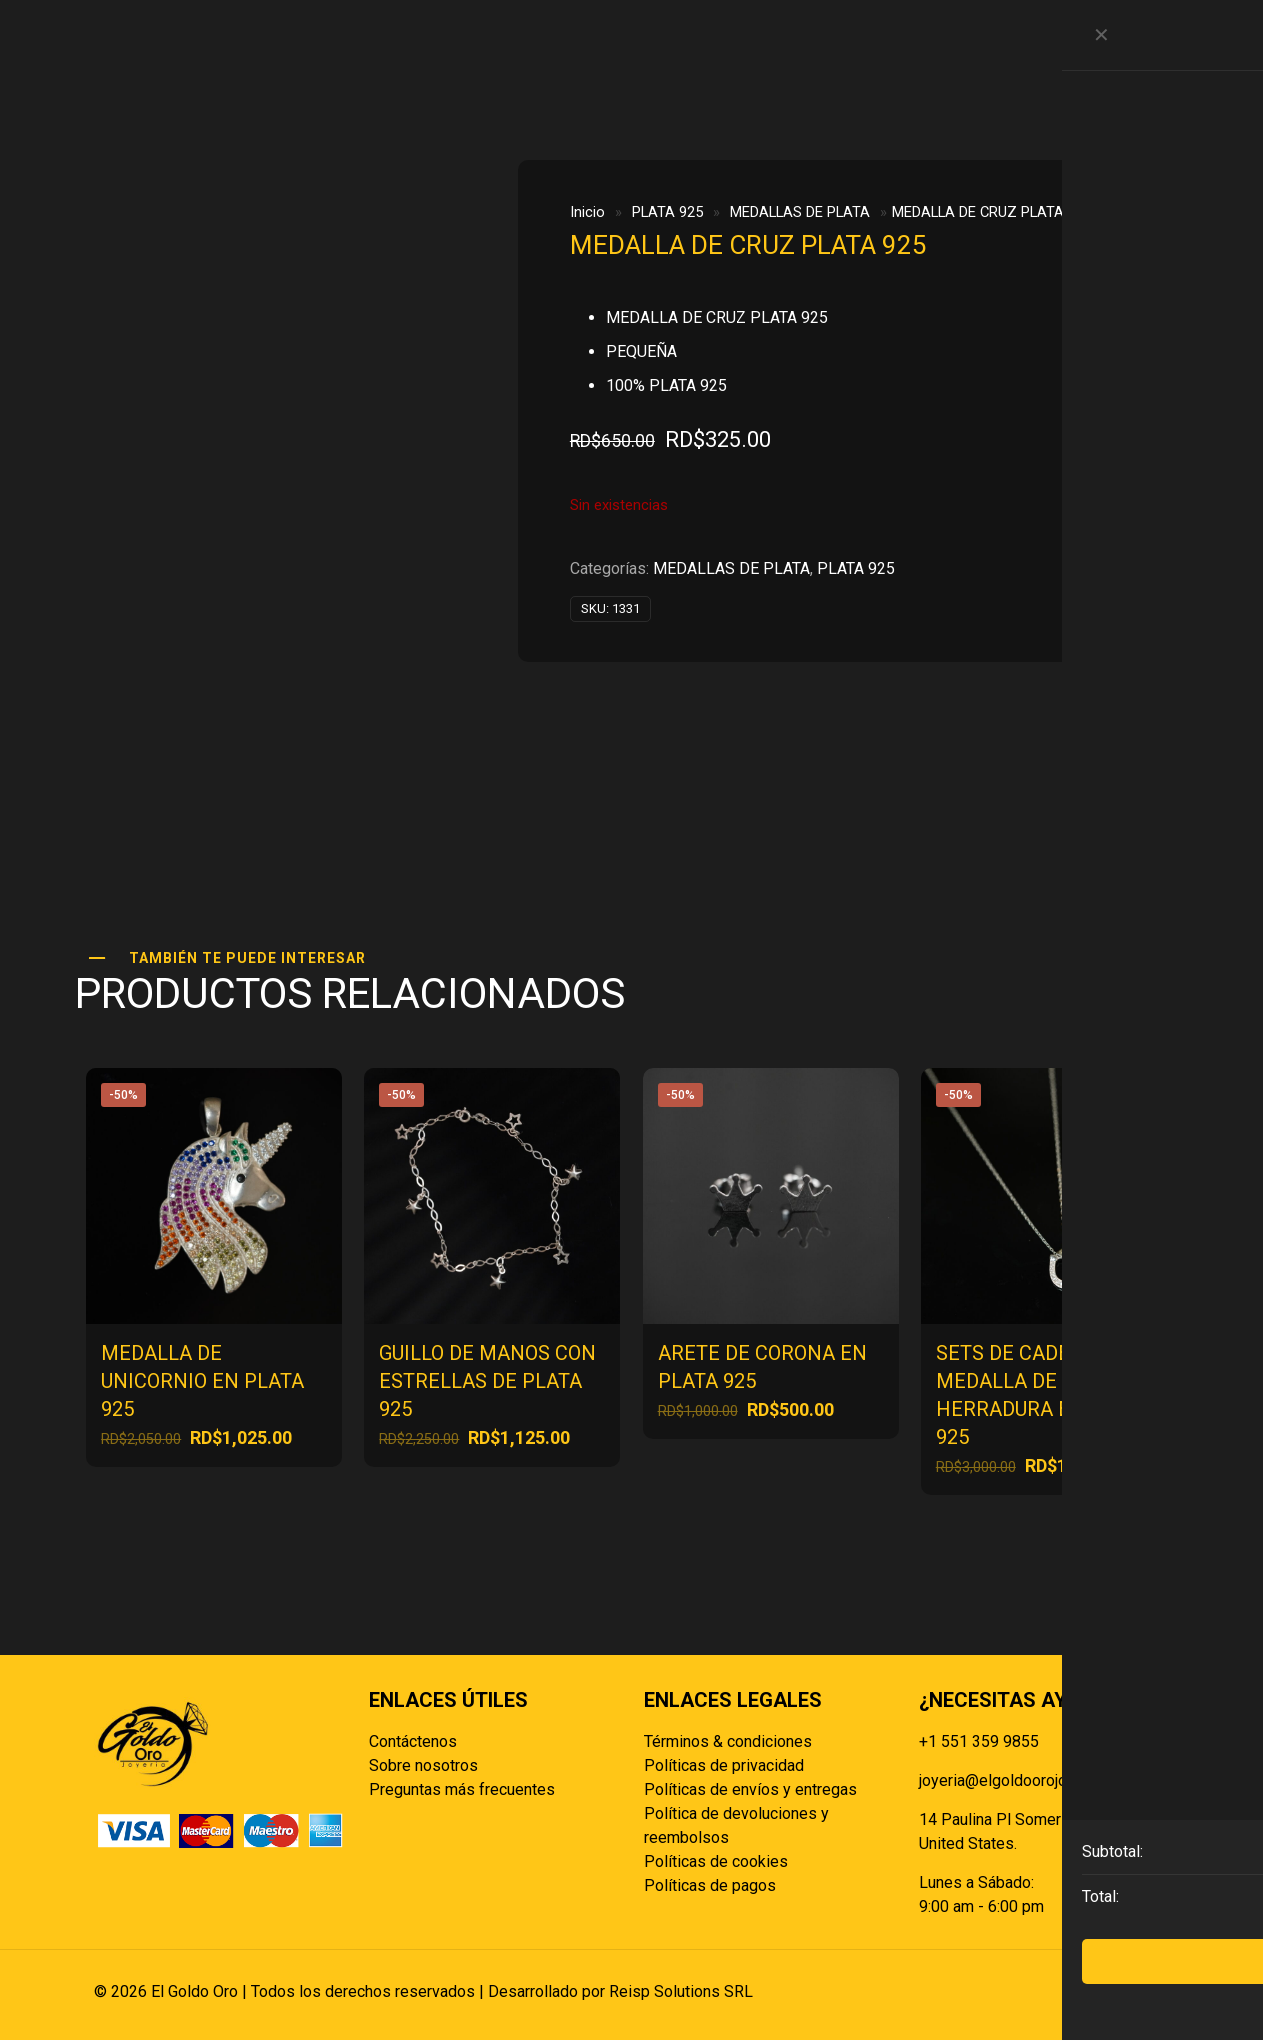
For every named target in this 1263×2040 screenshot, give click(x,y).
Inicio (587, 212)
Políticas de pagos (710, 1885)
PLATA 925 (667, 212)
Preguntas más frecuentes (462, 1789)
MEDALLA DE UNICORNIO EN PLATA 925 (202, 1381)
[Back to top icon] (1149, 1992)
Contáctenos (413, 1741)
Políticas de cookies (716, 1861)
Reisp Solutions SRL (681, 1991)
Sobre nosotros (423, 1765)
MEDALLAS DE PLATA (800, 212)
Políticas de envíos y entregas (750, 1789)
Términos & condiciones (728, 1741)
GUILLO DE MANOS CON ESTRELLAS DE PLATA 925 (487, 1381)
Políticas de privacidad (724, 1765)
